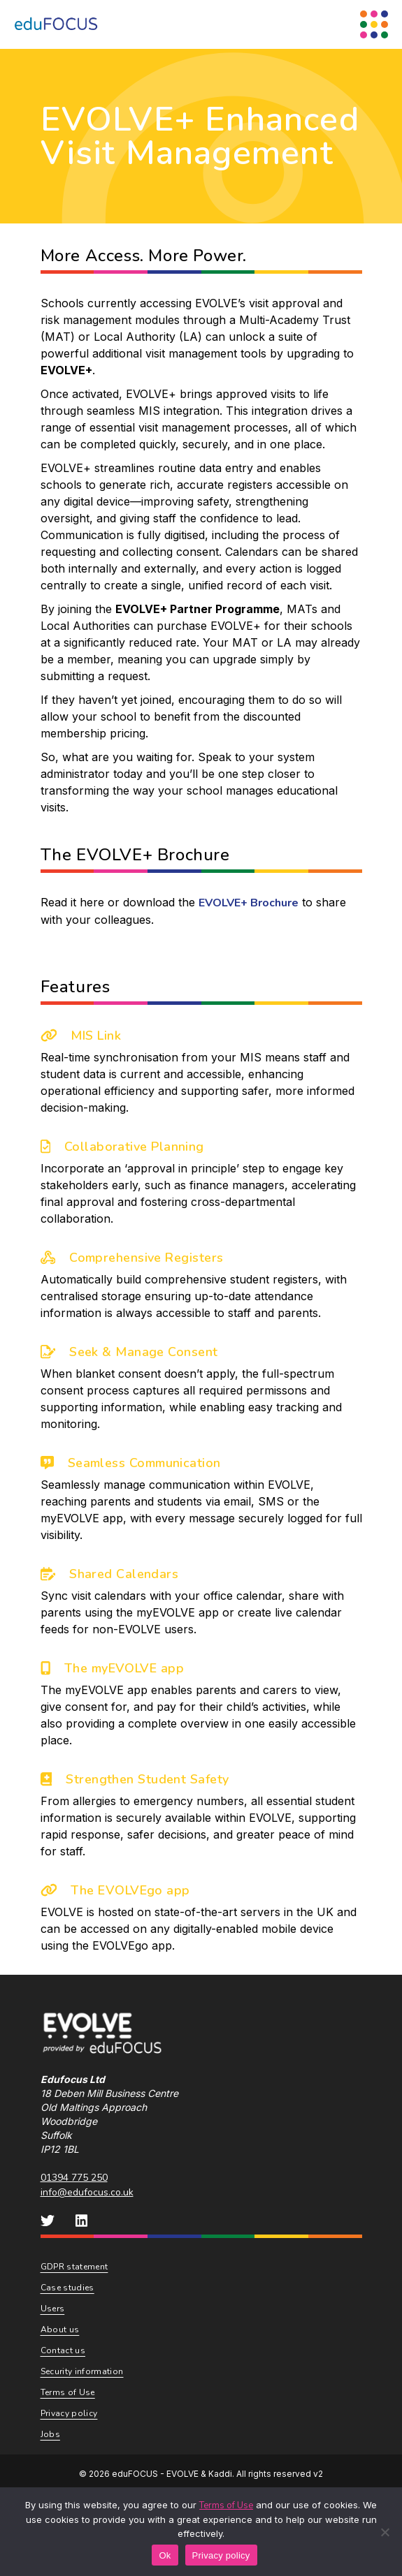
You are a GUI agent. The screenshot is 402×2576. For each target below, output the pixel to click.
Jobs (50, 2434)
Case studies (67, 2287)
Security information (82, 2371)
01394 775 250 (74, 2177)
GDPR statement (74, 2266)
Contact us (63, 2350)
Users (53, 2308)
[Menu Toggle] (374, 24)
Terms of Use (68, 2392)
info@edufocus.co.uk (87, 2192)
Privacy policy (69, 2413)
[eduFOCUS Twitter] (48, 2221)
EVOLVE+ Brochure (249, 903)
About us (60, 2329)
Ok (165, 2555)
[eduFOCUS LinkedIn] (82, 2221)
